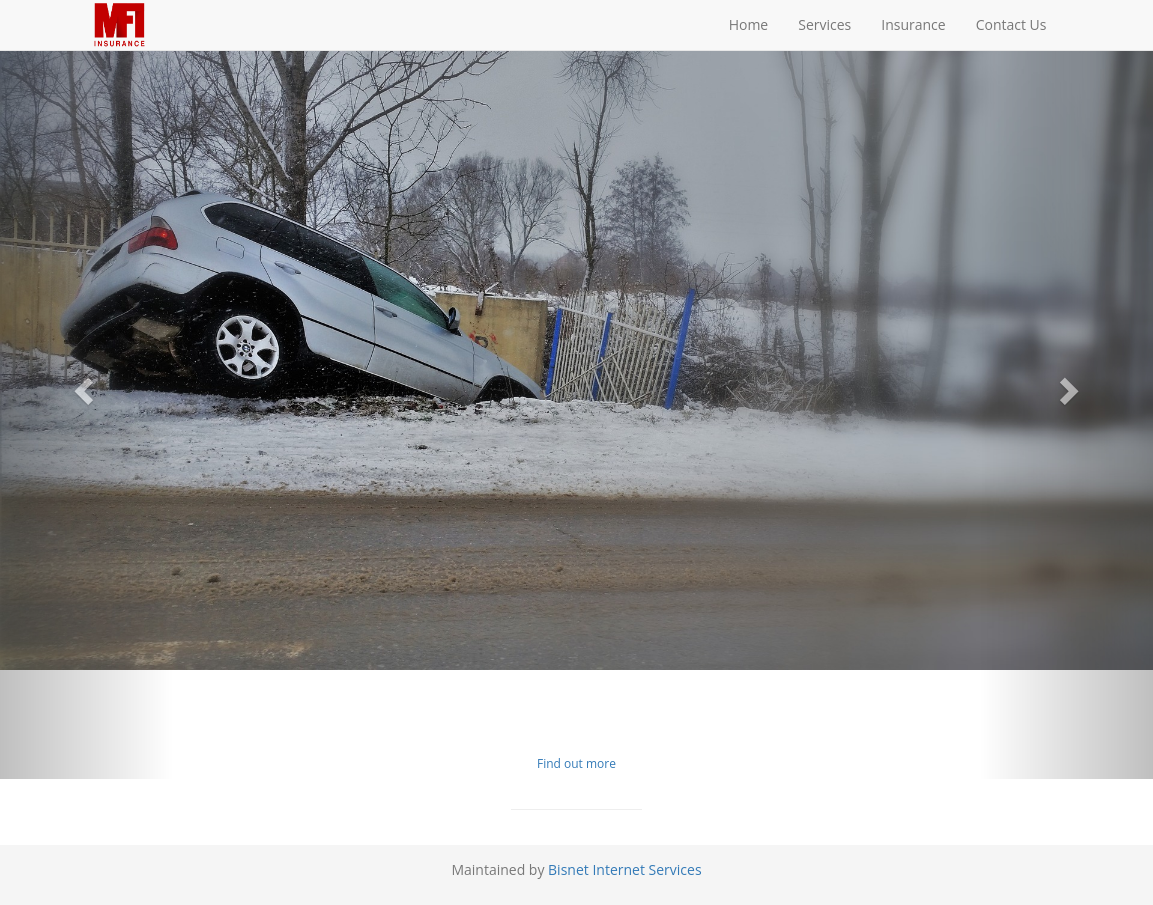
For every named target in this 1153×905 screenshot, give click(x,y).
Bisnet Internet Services (625, 869)
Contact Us (1011, 24)
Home (749, 24)
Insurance (913, 24)
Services (824, 24)
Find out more (576, 763)
